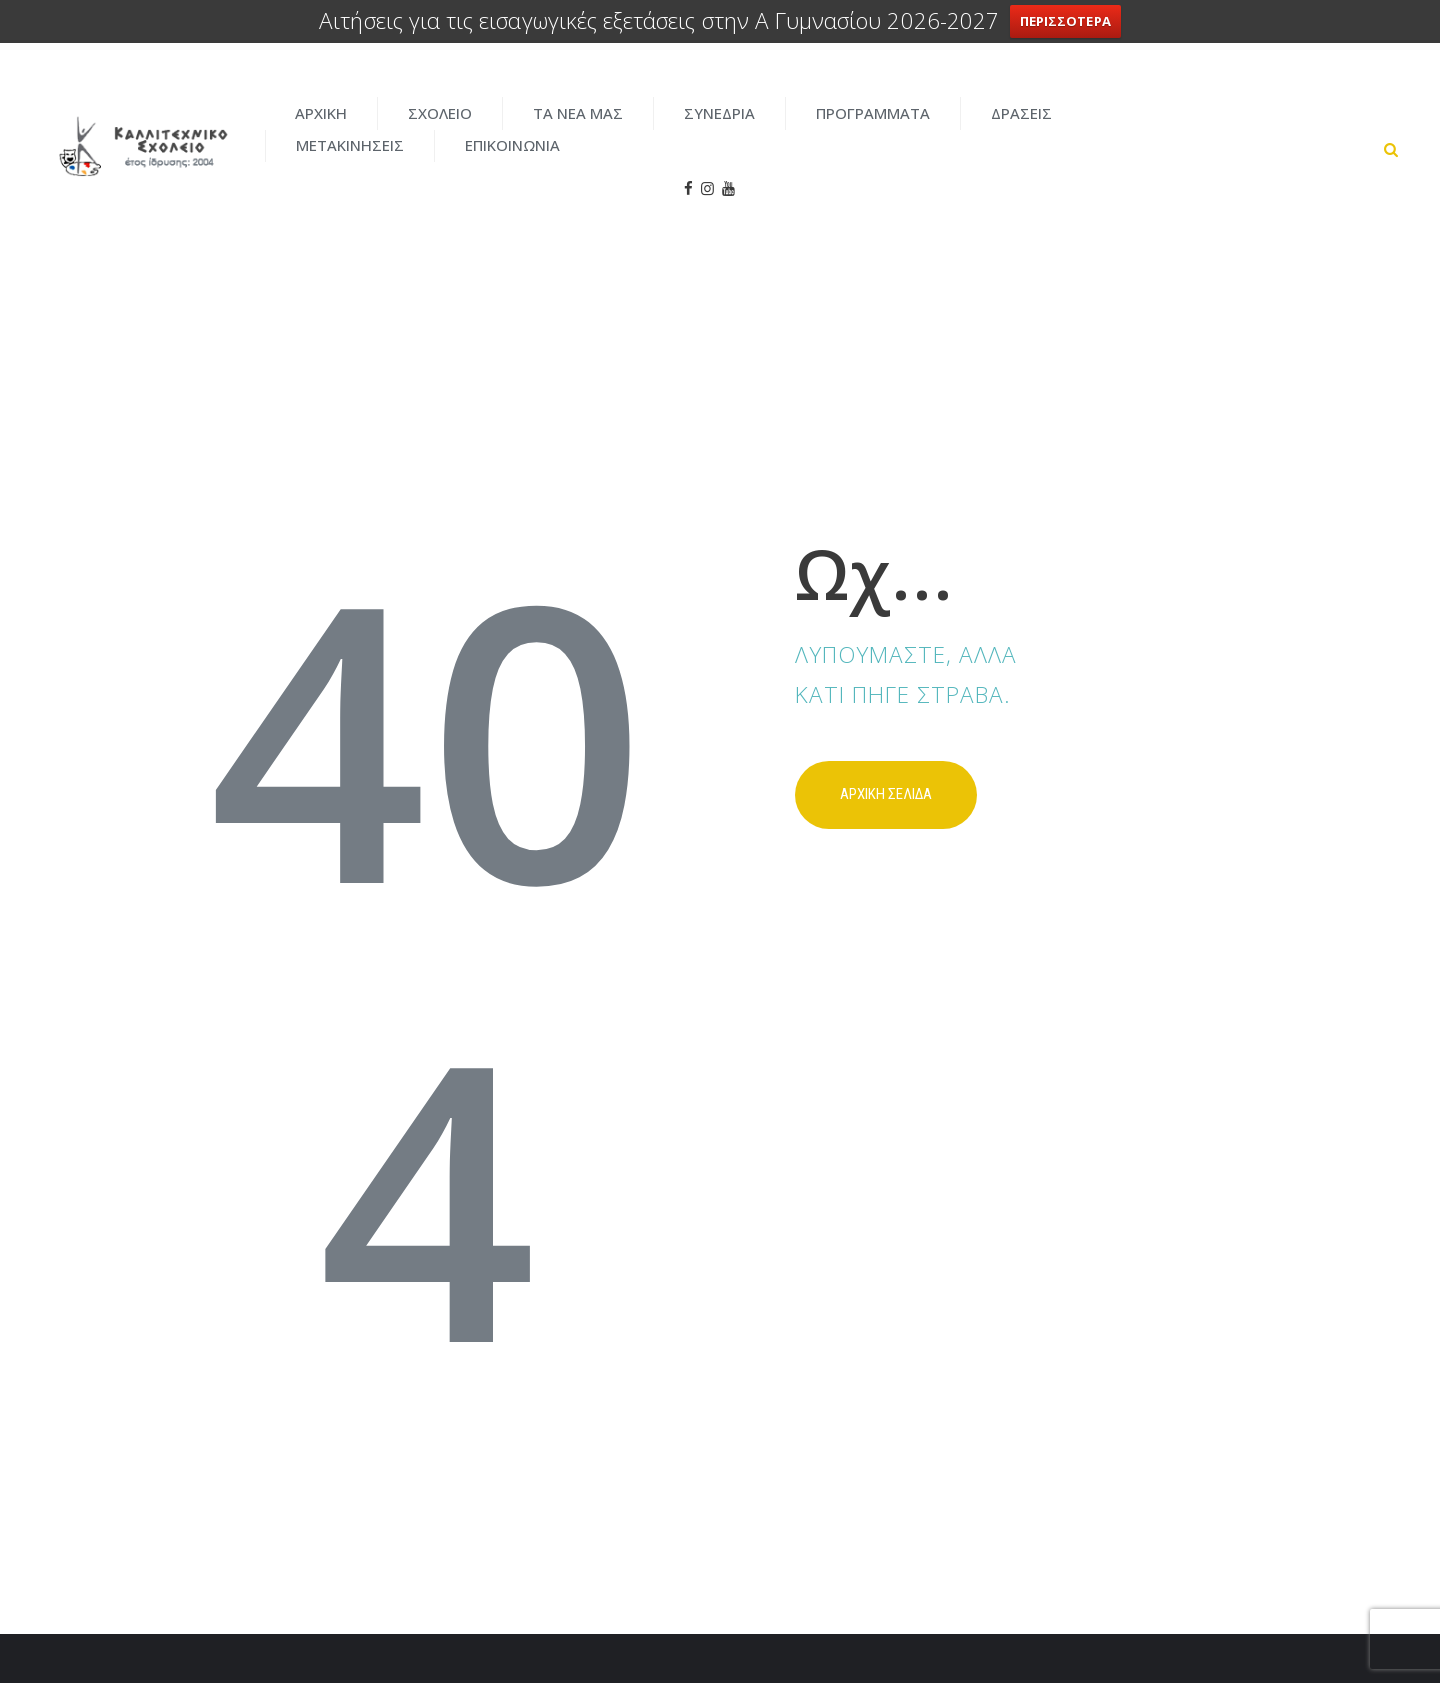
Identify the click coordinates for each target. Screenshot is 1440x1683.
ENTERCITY (1061, 1623)
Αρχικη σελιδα (886, 723)
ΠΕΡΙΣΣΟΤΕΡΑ (1065, 21)
